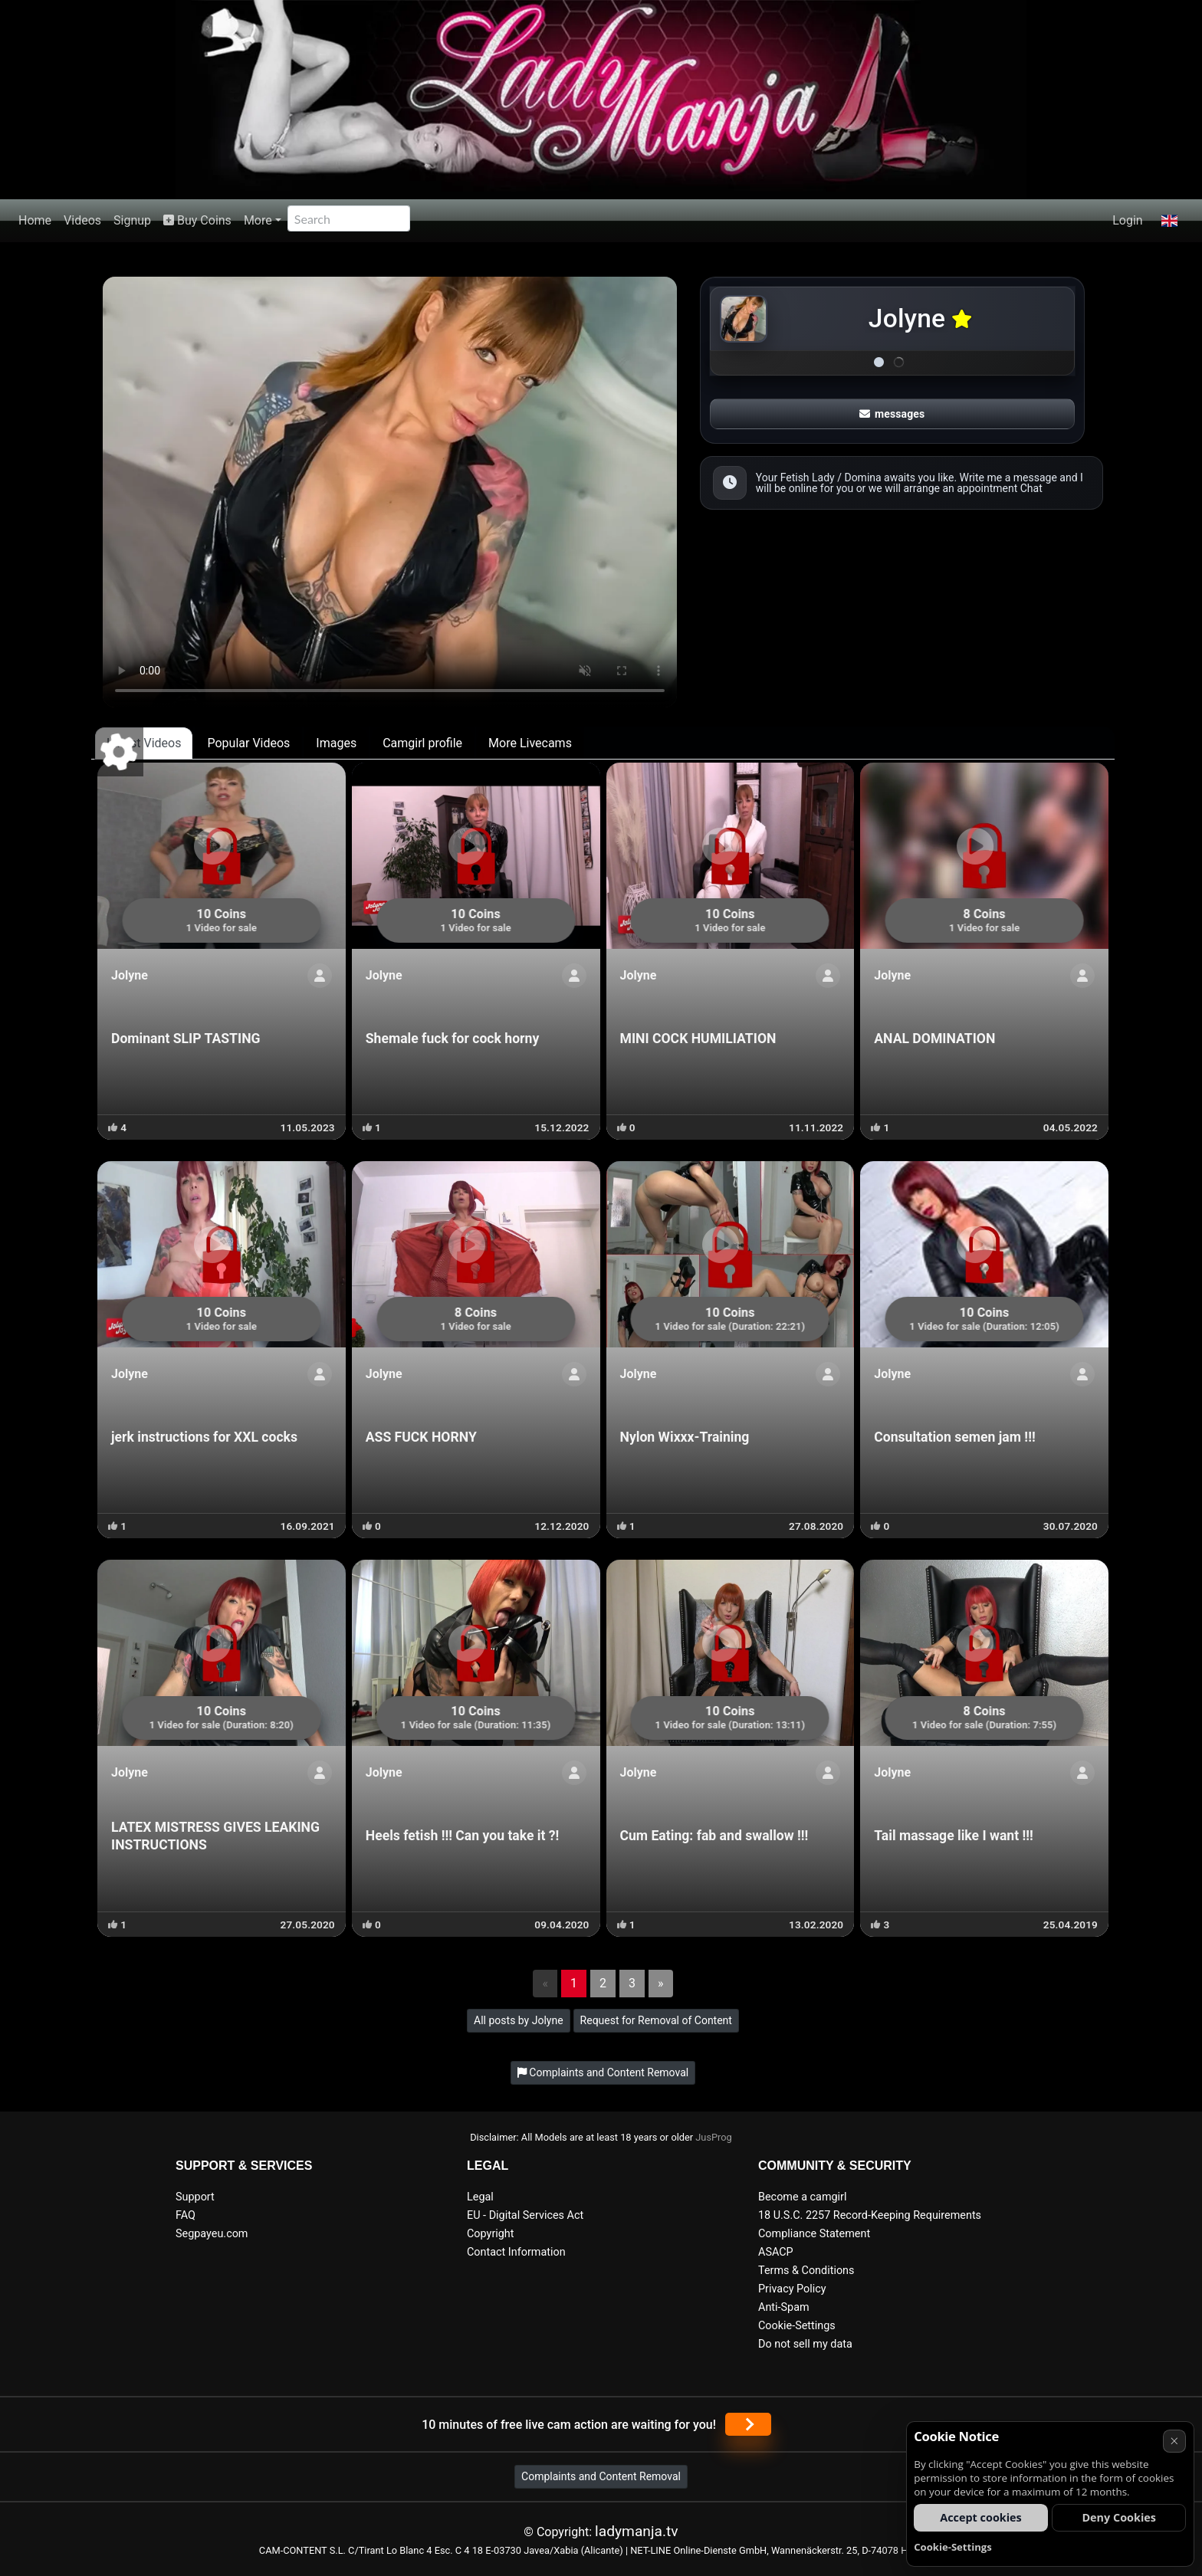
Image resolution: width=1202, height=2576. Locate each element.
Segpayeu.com (212, 2233)
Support (195, 2197)
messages (892, 414)
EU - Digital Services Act (525, 2215)
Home (34, 220)
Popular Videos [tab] (248, 743)
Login (1127, 220)
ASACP (775, 2252)
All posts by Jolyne (518, 2020)
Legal (480, 2197)
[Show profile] (319, 975)
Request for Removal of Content (656, 2020)
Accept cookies (981, 2517)
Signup (132, 220)
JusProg (713, 2137)
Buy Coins (197, 220)
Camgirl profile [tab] (422, 743)
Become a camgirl (802, 2197)
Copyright (490, 2233)
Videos (82, 220)
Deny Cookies (1119, 2517)
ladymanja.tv (636, 2531)
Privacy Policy (792, 2288)
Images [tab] (336, 743)
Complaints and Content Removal (601, 2476)
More (258, 220)
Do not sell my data (805, 2344)
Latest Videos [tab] (144, 743)
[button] (1169, 220)
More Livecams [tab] (530, 743)
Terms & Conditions (806, 2270)
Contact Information (516, 2252)
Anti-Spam (784, 2307)
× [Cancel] (1174, 2440)
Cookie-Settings (797, 2325)
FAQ (185, 2215)
